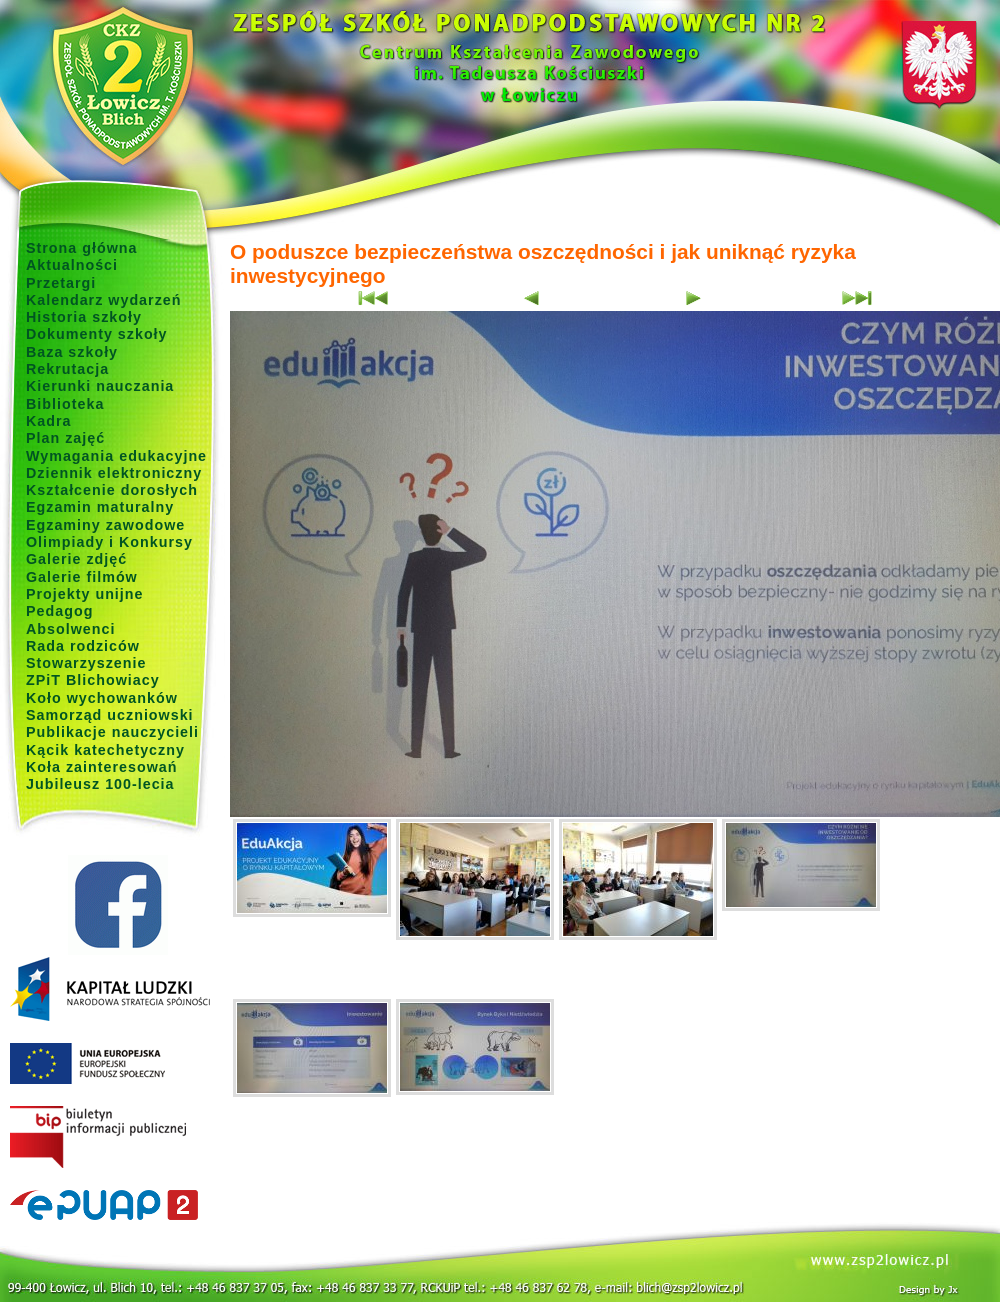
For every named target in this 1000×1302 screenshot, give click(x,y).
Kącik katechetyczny (105, 750)
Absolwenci (70, 629)
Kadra (49, 421)
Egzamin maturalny (100, 507)
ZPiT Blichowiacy (93, 680)
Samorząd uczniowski (110, 715)
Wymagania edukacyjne (116, 456)
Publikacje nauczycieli (112, 732)
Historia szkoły (84, 317)
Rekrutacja (67, 369)
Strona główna (82, 248)
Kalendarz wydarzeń (103, 300)
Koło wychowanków (102, 698)
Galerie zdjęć (76, 559)
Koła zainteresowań (102, 767)
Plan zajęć (65, 438)
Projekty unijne (85, 594)
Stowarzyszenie (86, 663)
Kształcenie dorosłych (112, 490)
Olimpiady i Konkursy (109, 542)
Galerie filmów (82, 577)
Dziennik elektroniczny (114, 473)
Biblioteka (65, 404)
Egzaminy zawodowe (105, 525)
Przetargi (61, 283)
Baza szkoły (72, 352)
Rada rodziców (83, 646)
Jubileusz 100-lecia (100, 784)
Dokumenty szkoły (97, 334)
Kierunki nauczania (100, 386)
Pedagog (59, 611)
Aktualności (72, 265)
